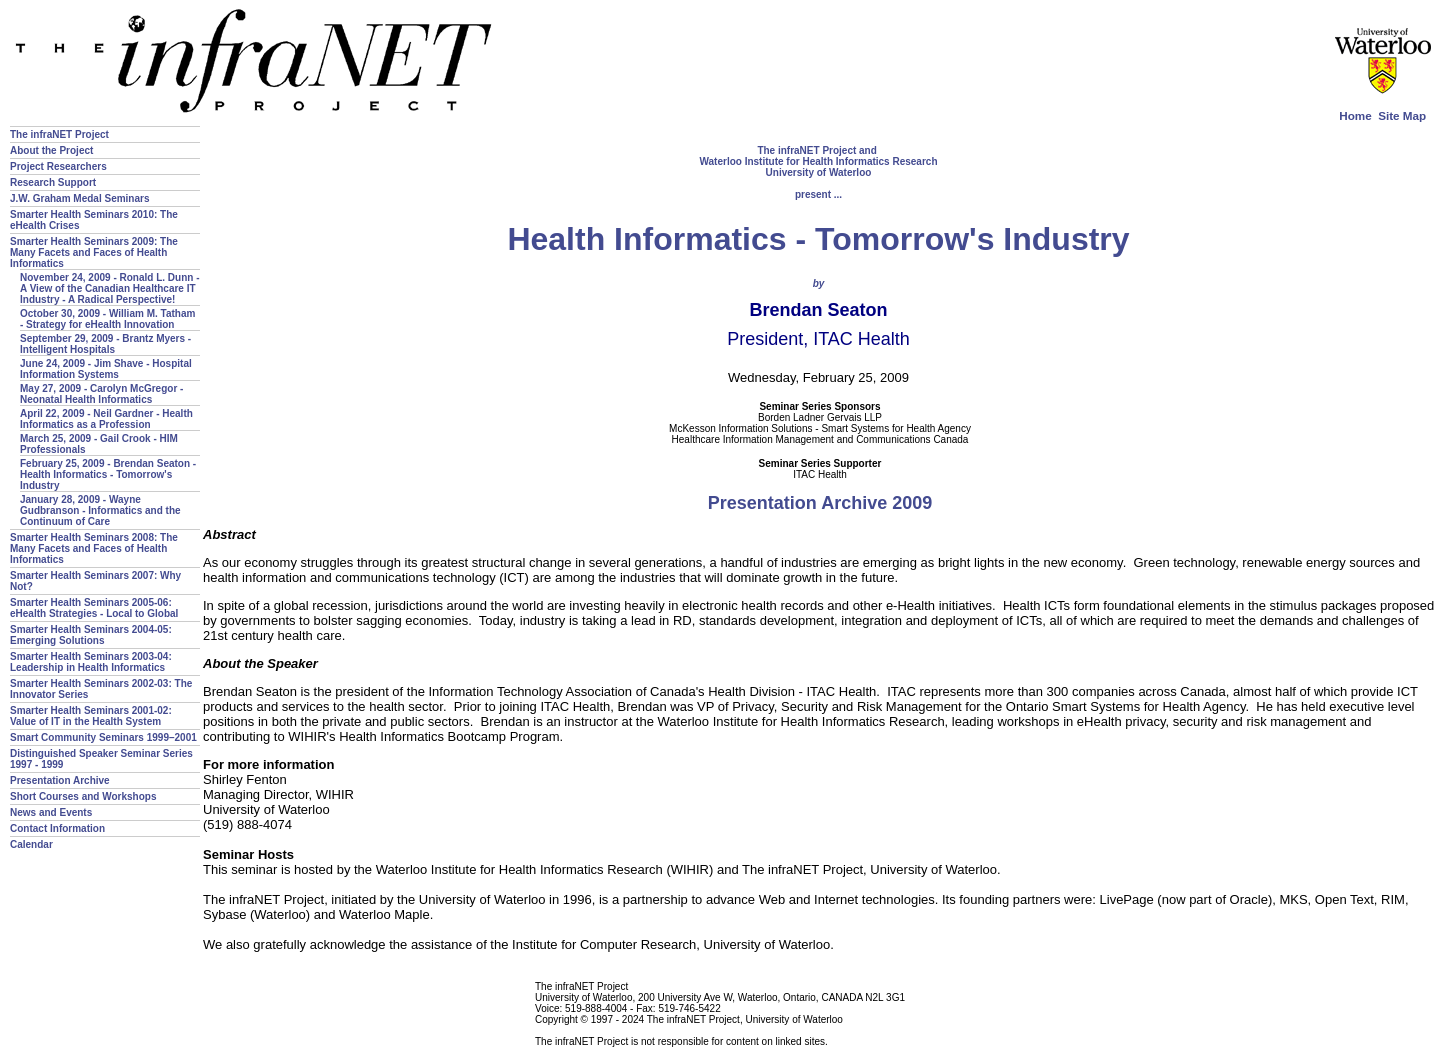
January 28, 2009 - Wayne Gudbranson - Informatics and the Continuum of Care (100, 510)
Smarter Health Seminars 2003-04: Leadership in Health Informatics (91, 662)
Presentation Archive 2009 (820, 503)
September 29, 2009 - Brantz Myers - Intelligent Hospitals (105, 344)
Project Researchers (58, 166)
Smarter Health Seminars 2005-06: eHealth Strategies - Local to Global (94, 608)
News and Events (51, 812)
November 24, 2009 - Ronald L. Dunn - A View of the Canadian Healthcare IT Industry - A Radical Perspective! (109, 288)
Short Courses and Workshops (83, 796)
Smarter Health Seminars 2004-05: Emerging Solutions (91, 635)
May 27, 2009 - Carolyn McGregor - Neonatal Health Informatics (101, 394)
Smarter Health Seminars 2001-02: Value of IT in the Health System (91, 716)
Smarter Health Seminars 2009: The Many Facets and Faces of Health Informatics (94, 252)
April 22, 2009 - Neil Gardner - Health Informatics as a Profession (106, 419)
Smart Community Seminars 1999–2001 (103, 737)
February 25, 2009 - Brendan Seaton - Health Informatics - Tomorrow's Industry (108, 474)
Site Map (1402, 115)
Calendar (31, 844)
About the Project (51, 150)
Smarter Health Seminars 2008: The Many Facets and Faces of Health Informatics (94, 548)
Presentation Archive (60, 780)
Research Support (53, 182)
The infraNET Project (59, 134)
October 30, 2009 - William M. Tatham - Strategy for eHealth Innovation (107, 319)
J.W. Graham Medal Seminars (80, 198)
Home (1355, 115)
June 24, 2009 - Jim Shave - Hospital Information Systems (106, 369)
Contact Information (57, 828)
